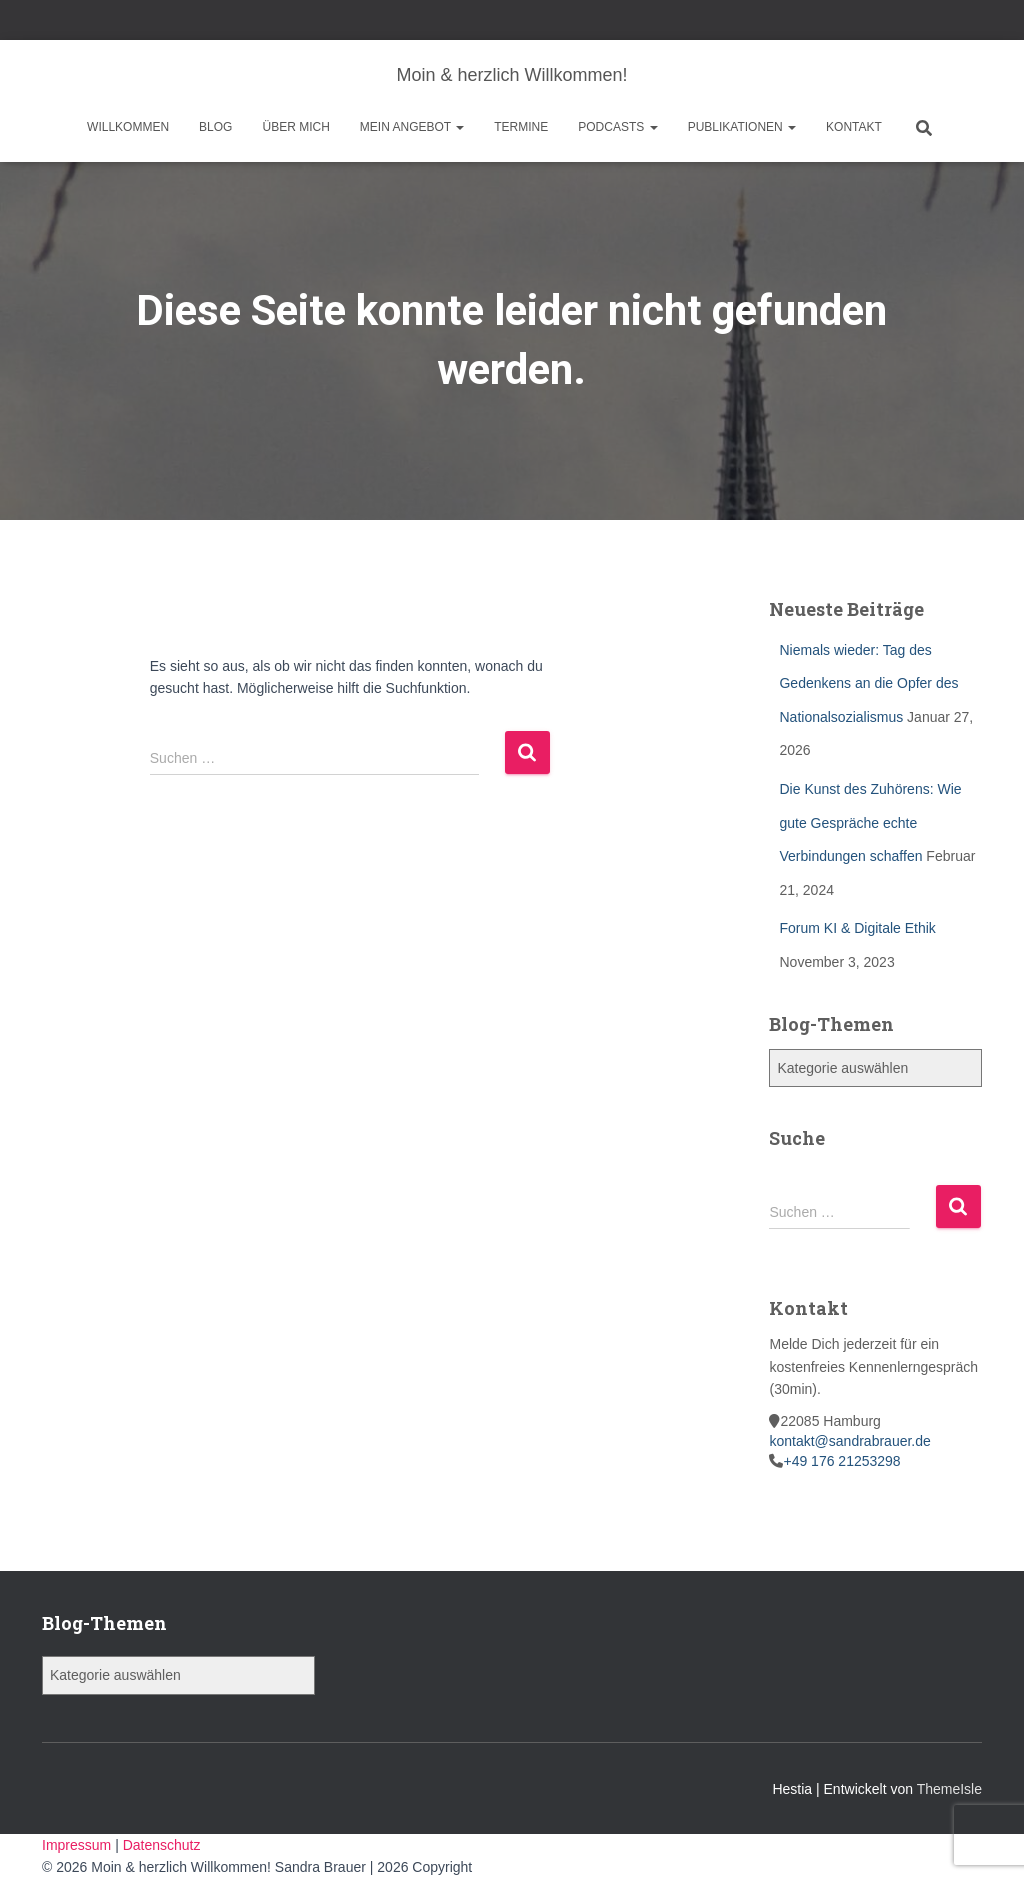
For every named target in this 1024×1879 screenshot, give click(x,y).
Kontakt (854, 127)
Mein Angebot (412, 127)
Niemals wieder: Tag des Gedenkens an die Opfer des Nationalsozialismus (868, 683)
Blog (215, 127)
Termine (521, 127)
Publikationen (742, 127)
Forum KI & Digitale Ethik (857, 928)
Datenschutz (162, 1845)
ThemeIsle (949, 1789)
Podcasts (617, 127)
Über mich (295, 127)
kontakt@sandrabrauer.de (849, 1441)
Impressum (78, 1845)
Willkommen (128, 127)
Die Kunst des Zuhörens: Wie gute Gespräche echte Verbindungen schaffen (870, 822)
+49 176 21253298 (841, 1461)
